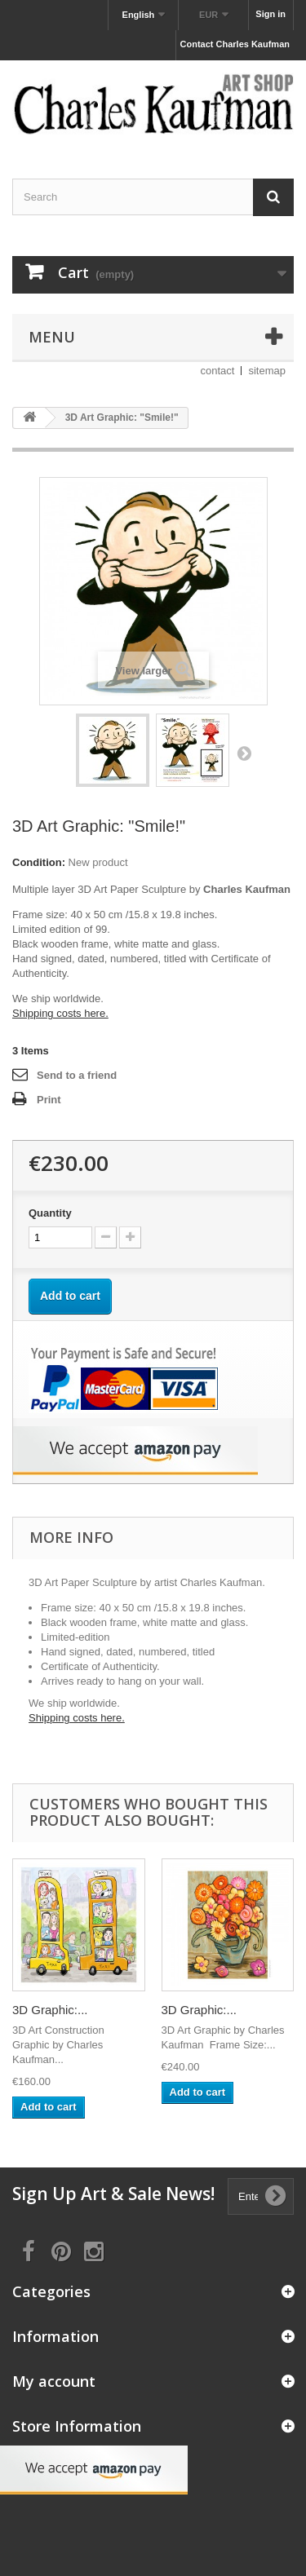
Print (49, 1100)
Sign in (270, 14)
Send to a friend (77, 1075)
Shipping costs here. (60, 1013)
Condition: (38, 862)
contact (218, 371)
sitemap (267, 371)
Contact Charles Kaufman (235, 44)
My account (53, 2381)
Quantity (50, 1213)
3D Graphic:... (50, 2010)
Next (244, 753)
